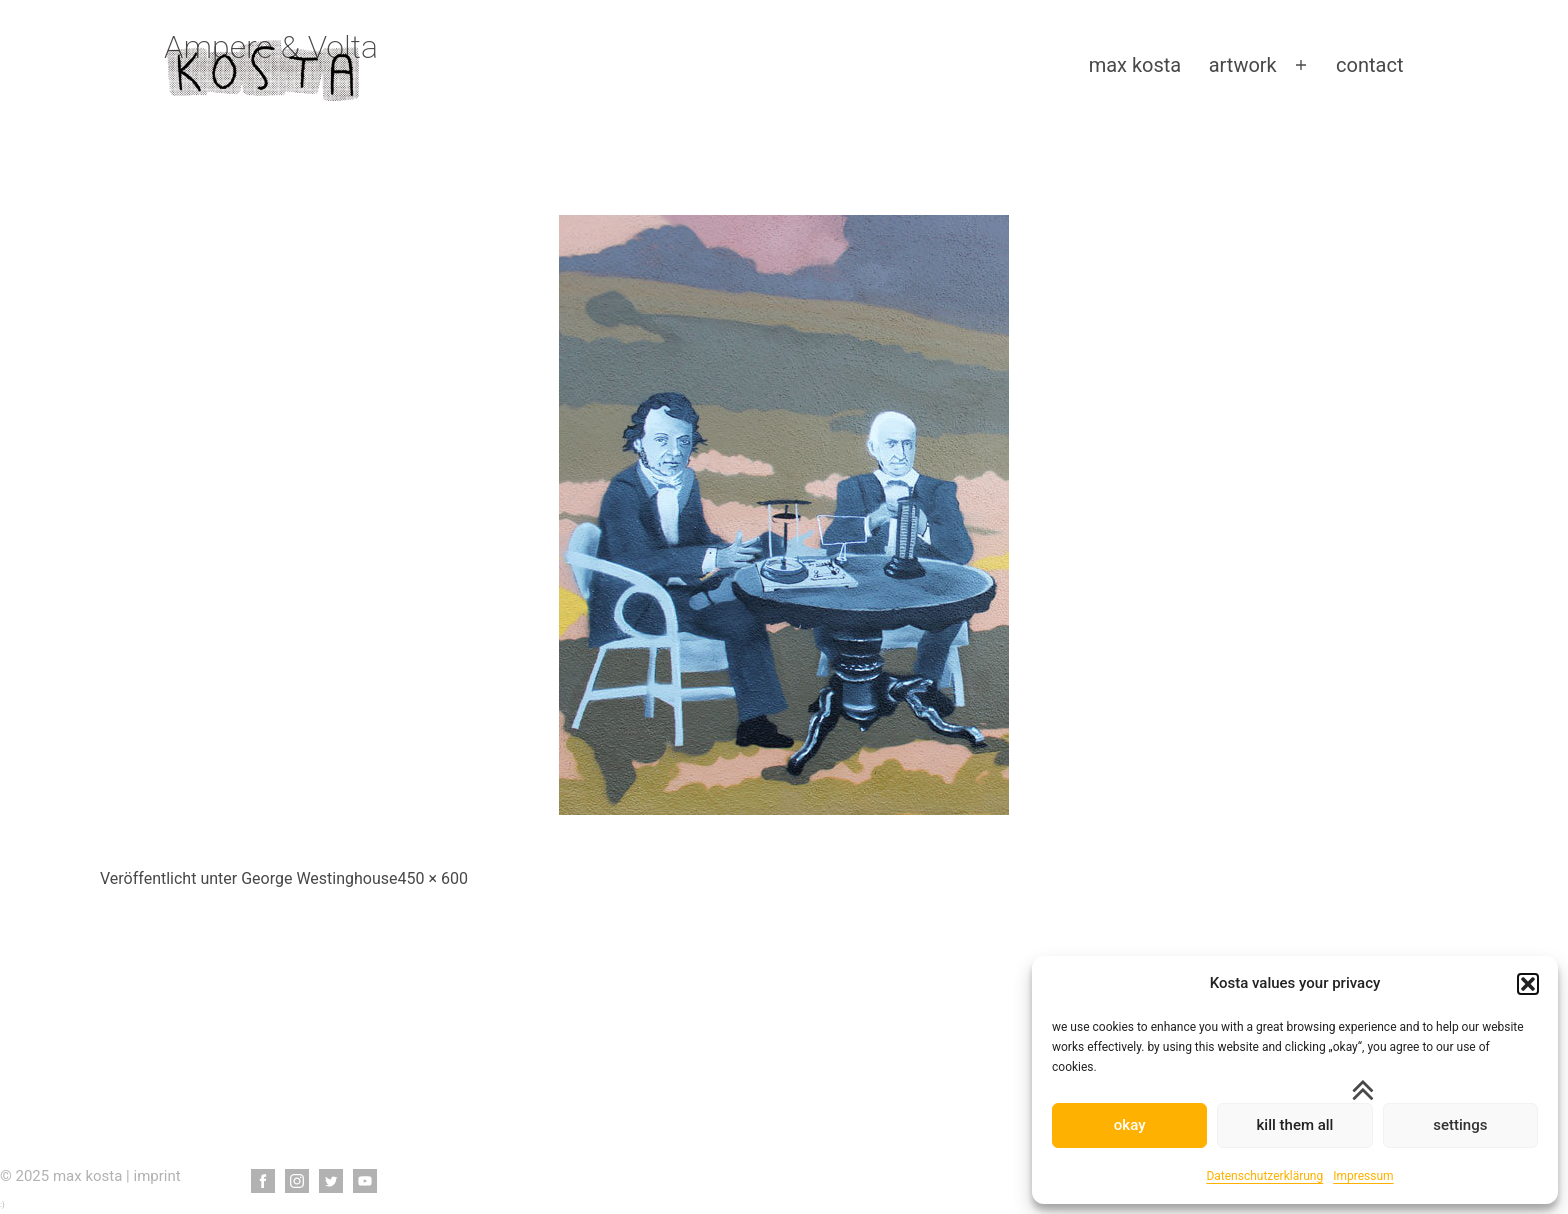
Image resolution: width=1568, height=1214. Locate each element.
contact (1369, 65)
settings (1460, 1125)
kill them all (1295, 1125)
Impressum (1363, 1176)
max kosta (1135, 65)
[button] (1528, 984)
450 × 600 (433, 878)
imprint (157, 1176)
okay (1130, 1125)
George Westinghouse (319, 878)
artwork (1243, 65)
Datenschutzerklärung (1264, 1176)
